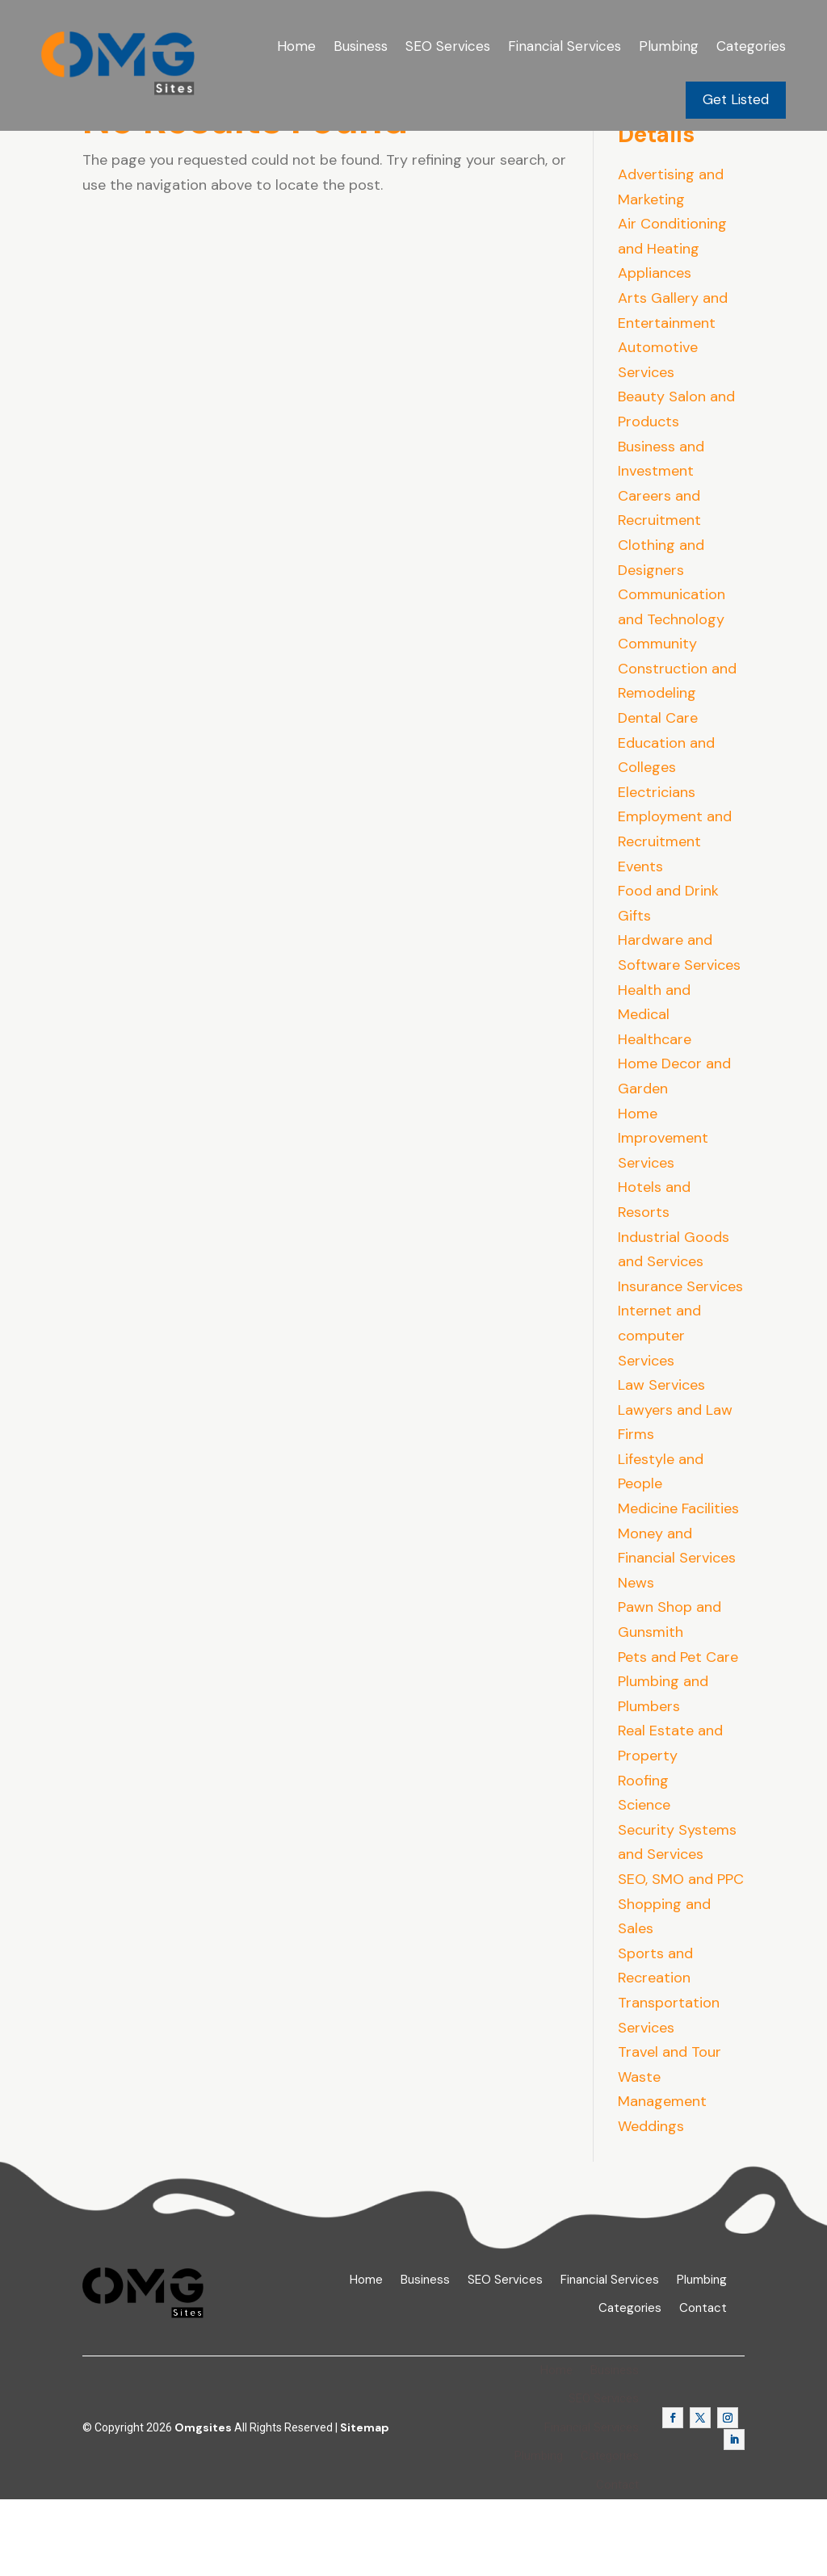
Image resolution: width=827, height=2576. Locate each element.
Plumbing (669, 46)
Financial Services (564, 46)
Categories (751, 46)
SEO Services (447, 46)
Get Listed (736, 99)
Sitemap (364, 2504)
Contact (703, 2385)
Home (296, 46)
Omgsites (203, 2504)
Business (361, 46)
